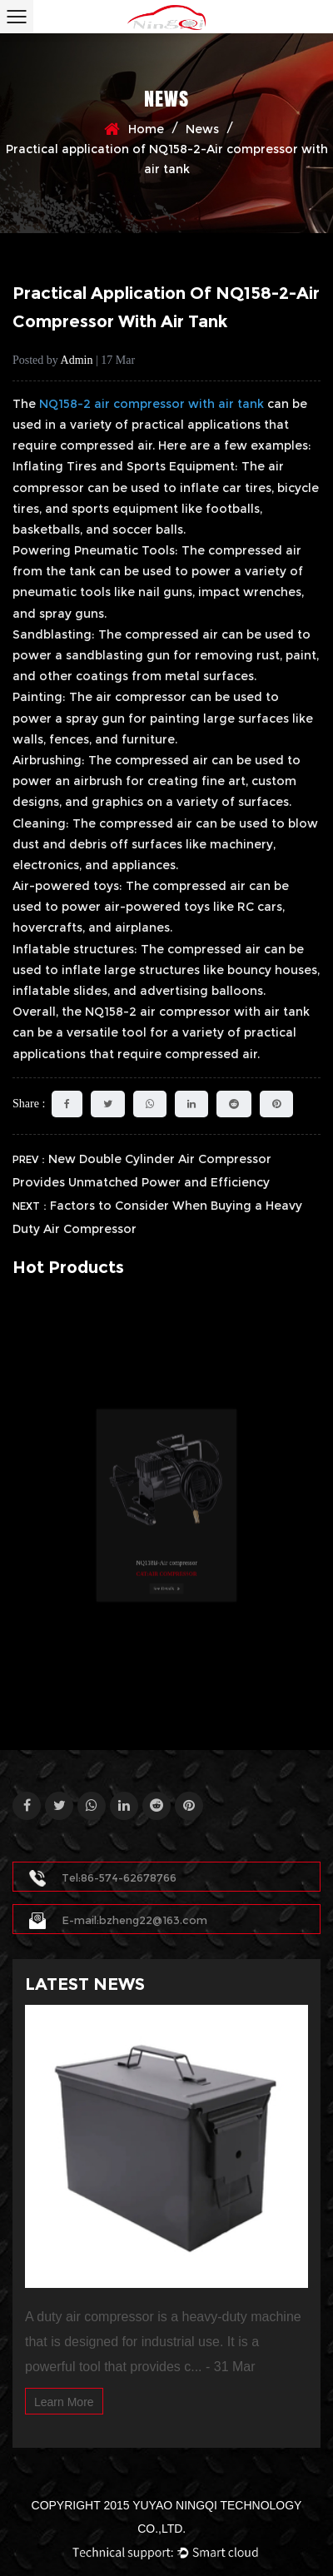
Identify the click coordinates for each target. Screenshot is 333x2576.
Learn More (64, 2402)
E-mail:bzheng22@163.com (118, 1920)
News (202, 129)
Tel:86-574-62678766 (102, 1877)
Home (146, 129)
